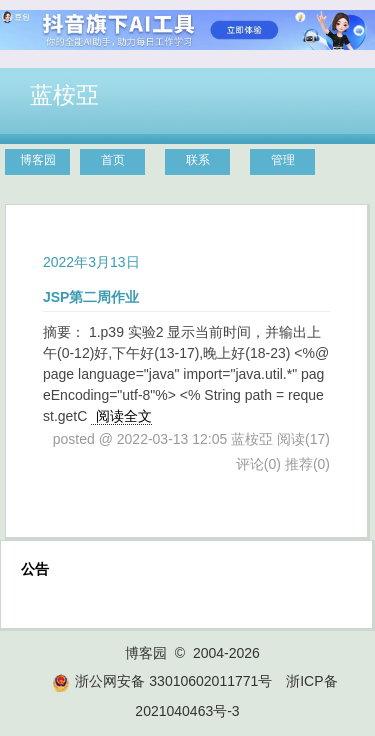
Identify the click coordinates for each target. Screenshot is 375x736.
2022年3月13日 (91, 262)
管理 (283, 160)
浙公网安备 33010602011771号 (162, 681)
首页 (113, 160)
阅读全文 (124, 416)
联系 (198, 160)
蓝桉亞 (64, 95)
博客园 (38, 160)
